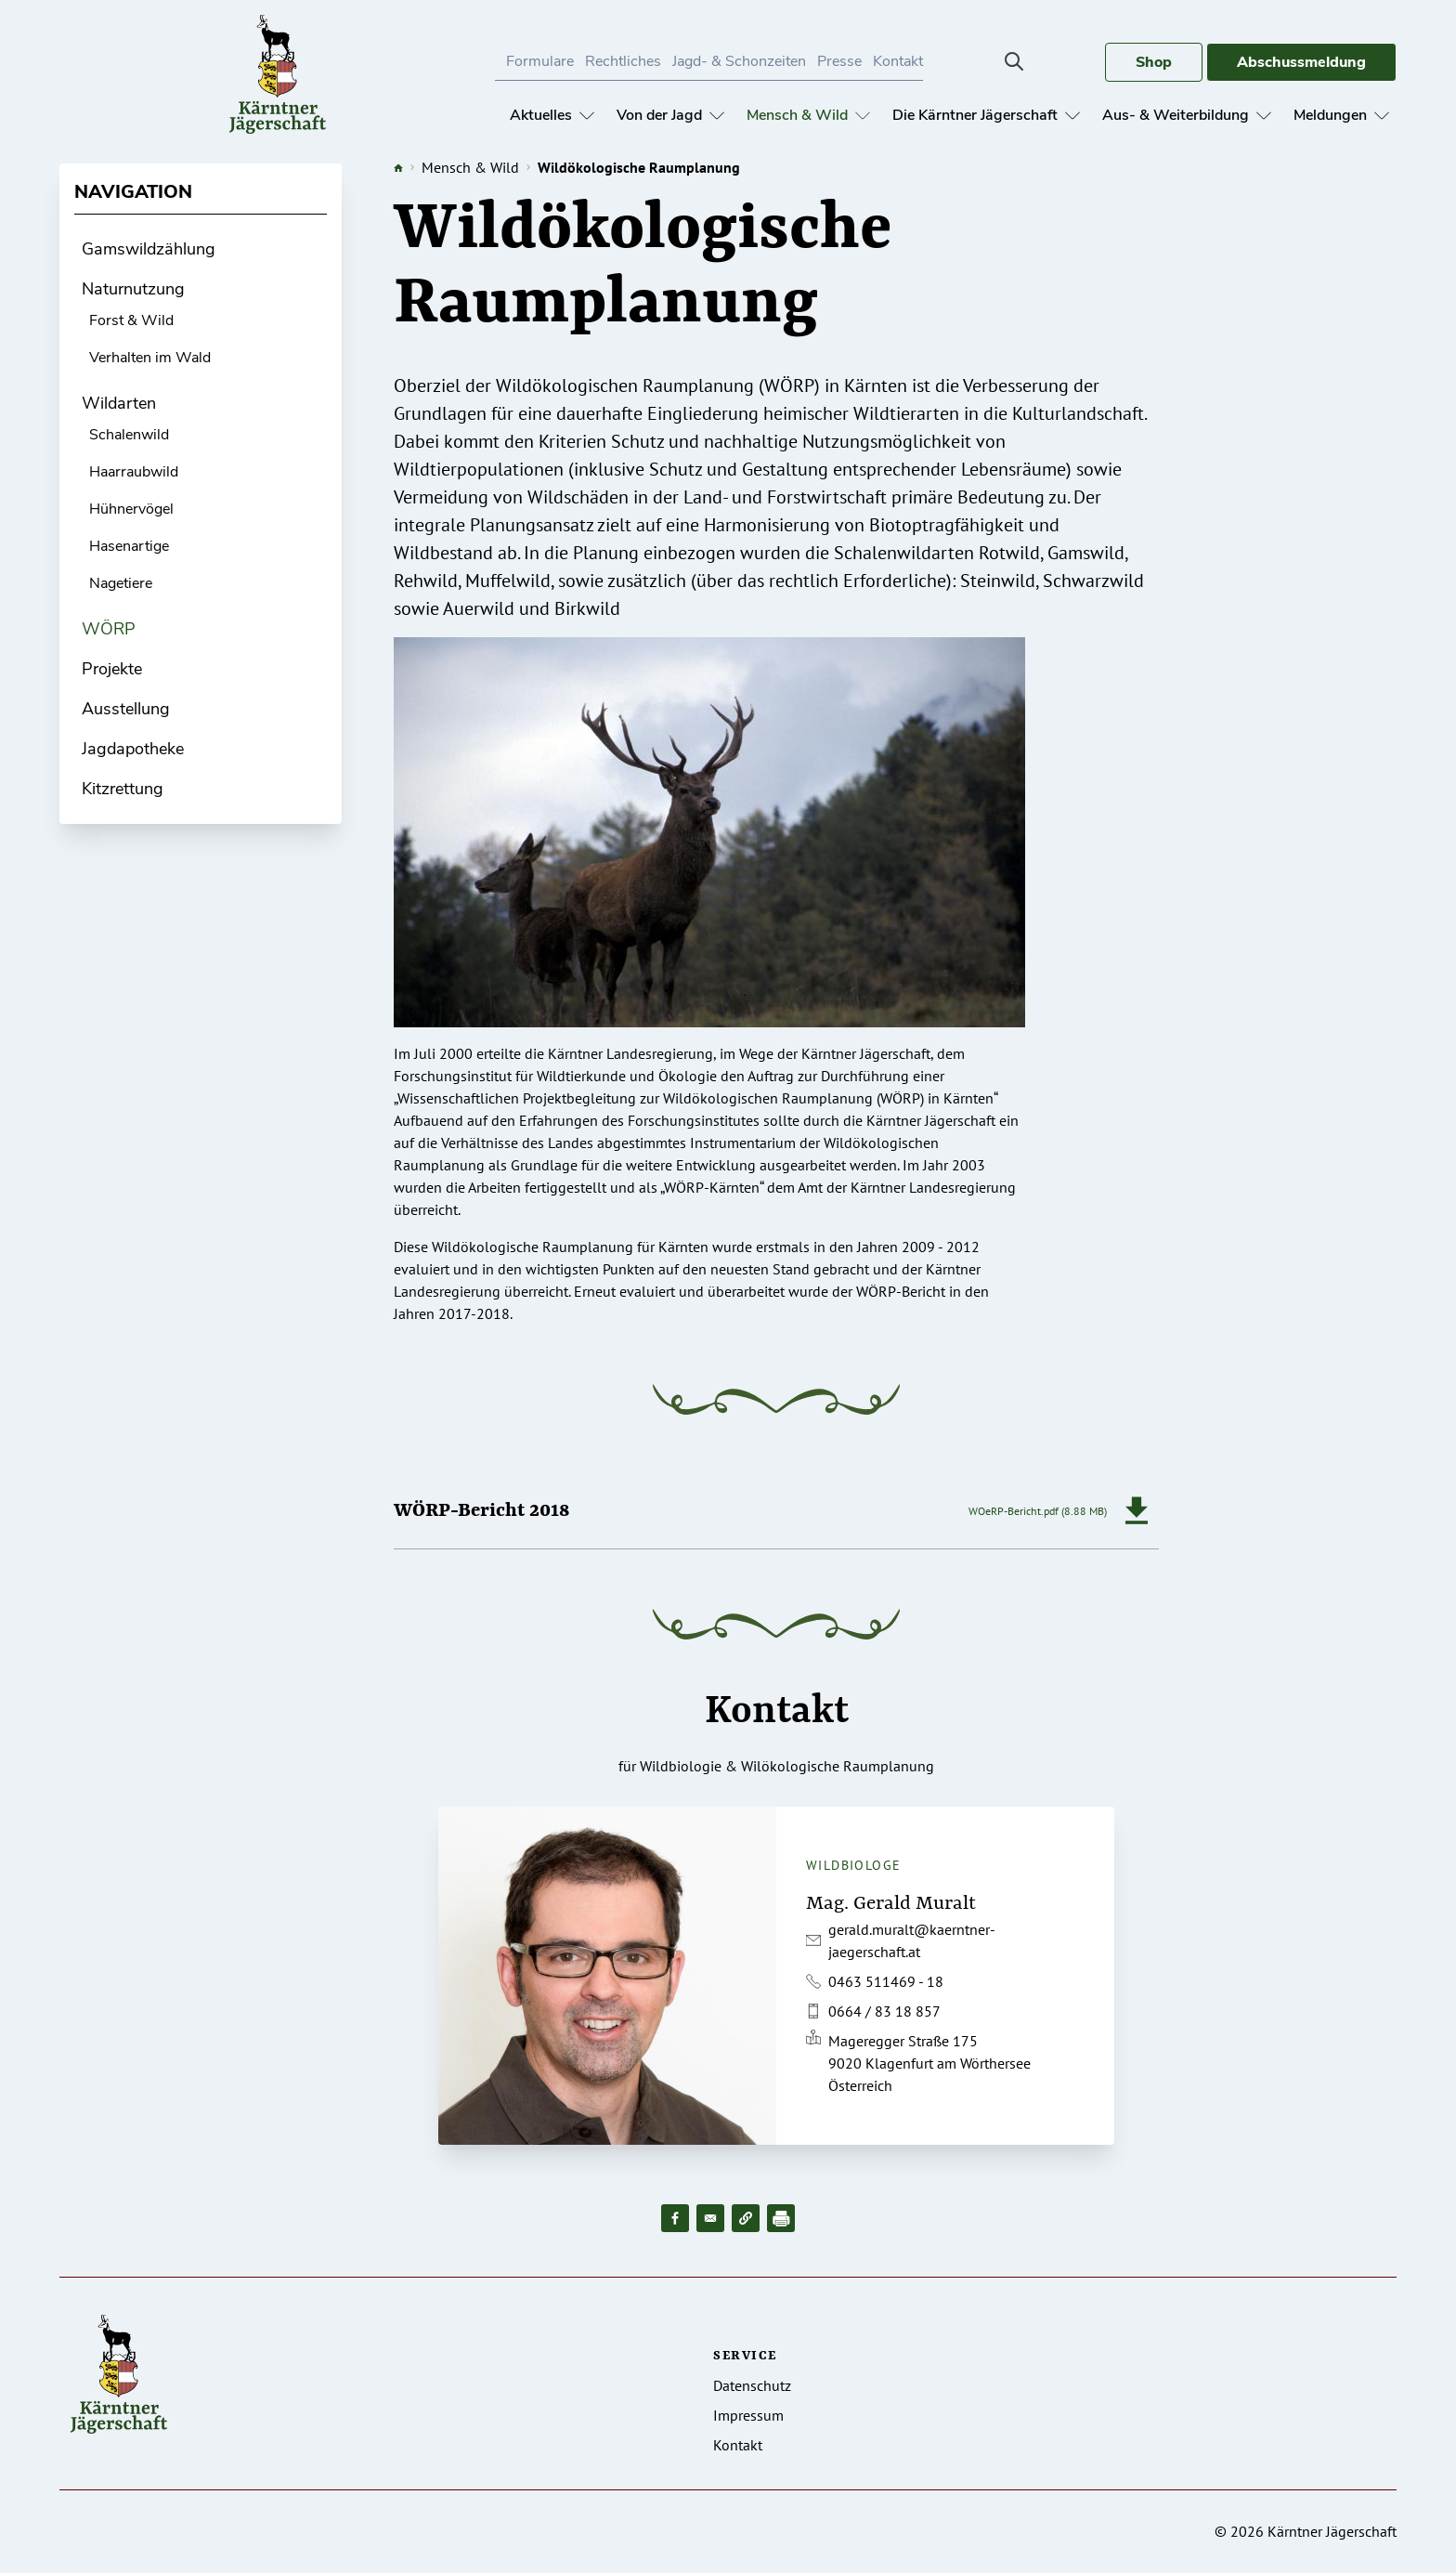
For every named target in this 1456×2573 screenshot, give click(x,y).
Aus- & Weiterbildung (1186, 115)
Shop (1154, 62)
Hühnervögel (131, 509)
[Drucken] (781, 2218)
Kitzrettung (122, 788)
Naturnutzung (133, 289)
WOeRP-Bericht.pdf (1013, 1511)
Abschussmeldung (1301, 62)
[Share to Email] (710, 2218)
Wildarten (119, 403)
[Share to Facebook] (675, 2218)
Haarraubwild (133, 472)
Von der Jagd (670, 115)
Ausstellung (126, 709)
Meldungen (1341, 115)
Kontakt (898, 61)
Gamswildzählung (148, 249)
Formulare (540, 61)
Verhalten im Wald (150, 357)
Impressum (748, 2415)
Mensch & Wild (808, 115)
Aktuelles (552, 115)
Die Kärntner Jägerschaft (986, 115)
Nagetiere (120, 583)
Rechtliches (623, 61)
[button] (746, 2218)
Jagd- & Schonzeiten (739, 61)
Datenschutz (752, 2385)
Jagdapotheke (133, 749)
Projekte (112, 669)
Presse (839, 61)
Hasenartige (129, 546)
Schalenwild (129, 434)
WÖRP (109, 629)
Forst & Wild (131, 320)
